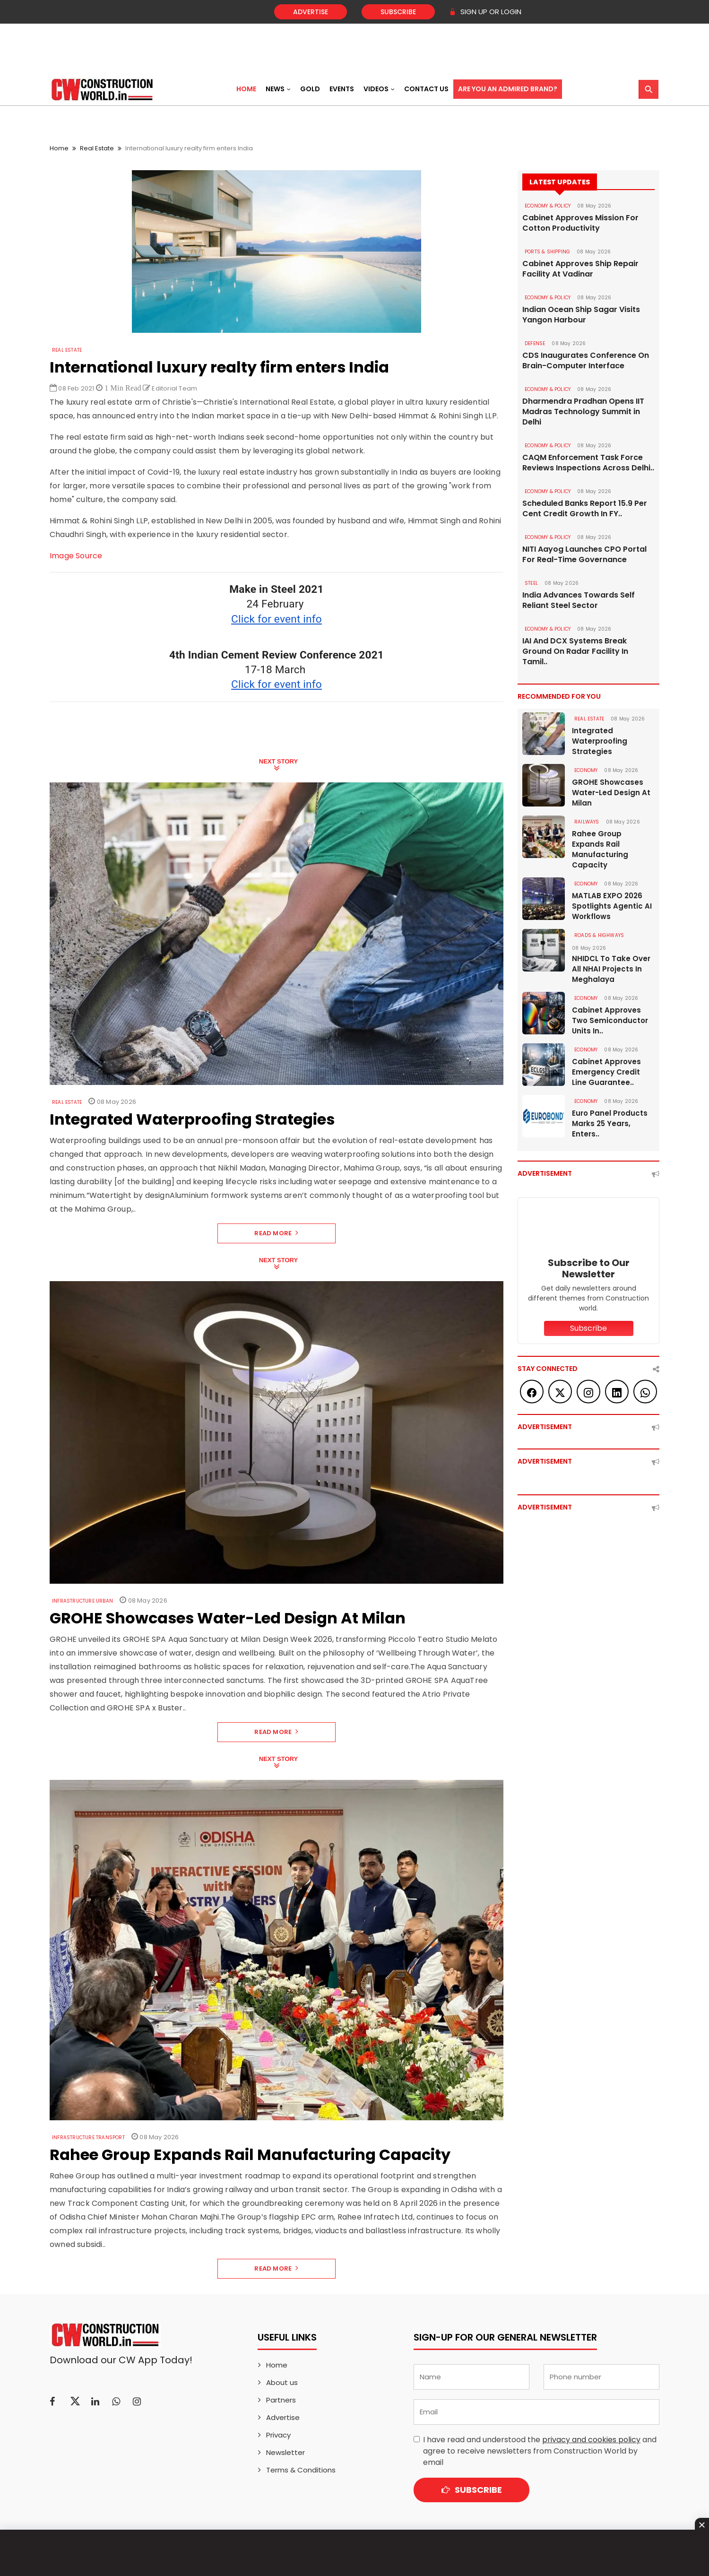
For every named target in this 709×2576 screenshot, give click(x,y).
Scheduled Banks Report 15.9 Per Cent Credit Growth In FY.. (584, 508)
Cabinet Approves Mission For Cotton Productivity (580, 223)
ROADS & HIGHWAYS (599, 935)
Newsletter (285, 2452)
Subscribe (398, 12)
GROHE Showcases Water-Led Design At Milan (611, 792)
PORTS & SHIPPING (547, 251)
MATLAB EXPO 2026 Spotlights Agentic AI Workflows (612, 906)
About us (282, 2382)
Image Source (76, 555)
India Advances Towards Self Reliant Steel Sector (578, 600)
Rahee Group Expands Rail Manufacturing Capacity (600, 849)
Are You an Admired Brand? (507, 89)
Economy (585, 770)
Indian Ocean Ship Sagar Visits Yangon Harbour (581, 314)
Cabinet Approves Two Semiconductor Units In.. (610, 1020)
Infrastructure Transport (88, 2137)
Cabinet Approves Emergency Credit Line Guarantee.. (606, 1072)
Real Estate (97, 148)
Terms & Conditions (301, 2470)
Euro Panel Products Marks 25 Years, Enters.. (610, 1123)
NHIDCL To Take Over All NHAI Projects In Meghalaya (611, 969)
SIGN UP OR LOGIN (485, 12)
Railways (586, 821)
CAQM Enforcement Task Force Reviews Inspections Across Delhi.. (588, 462)
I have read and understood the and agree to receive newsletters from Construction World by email (540, 2451)
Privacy (278, 2435)
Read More (276, 1233)
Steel (531, 583)
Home (246, 89)
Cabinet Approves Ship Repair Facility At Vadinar (580, 269)
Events (341, 89)
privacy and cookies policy (591, 2439)
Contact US (426, 89)
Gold (310, 89)
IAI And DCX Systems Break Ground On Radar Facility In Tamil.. (575, 651)
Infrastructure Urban (82, 1601)
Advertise (310, 12)
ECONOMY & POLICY (548, 205)
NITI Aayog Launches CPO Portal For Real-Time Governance (584, 554)
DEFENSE (535, 343)
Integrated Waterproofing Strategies (599, 741)
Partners (281, 2400)
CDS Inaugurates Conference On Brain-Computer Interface (585, 360)
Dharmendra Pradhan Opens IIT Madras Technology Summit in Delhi (583, 411)
